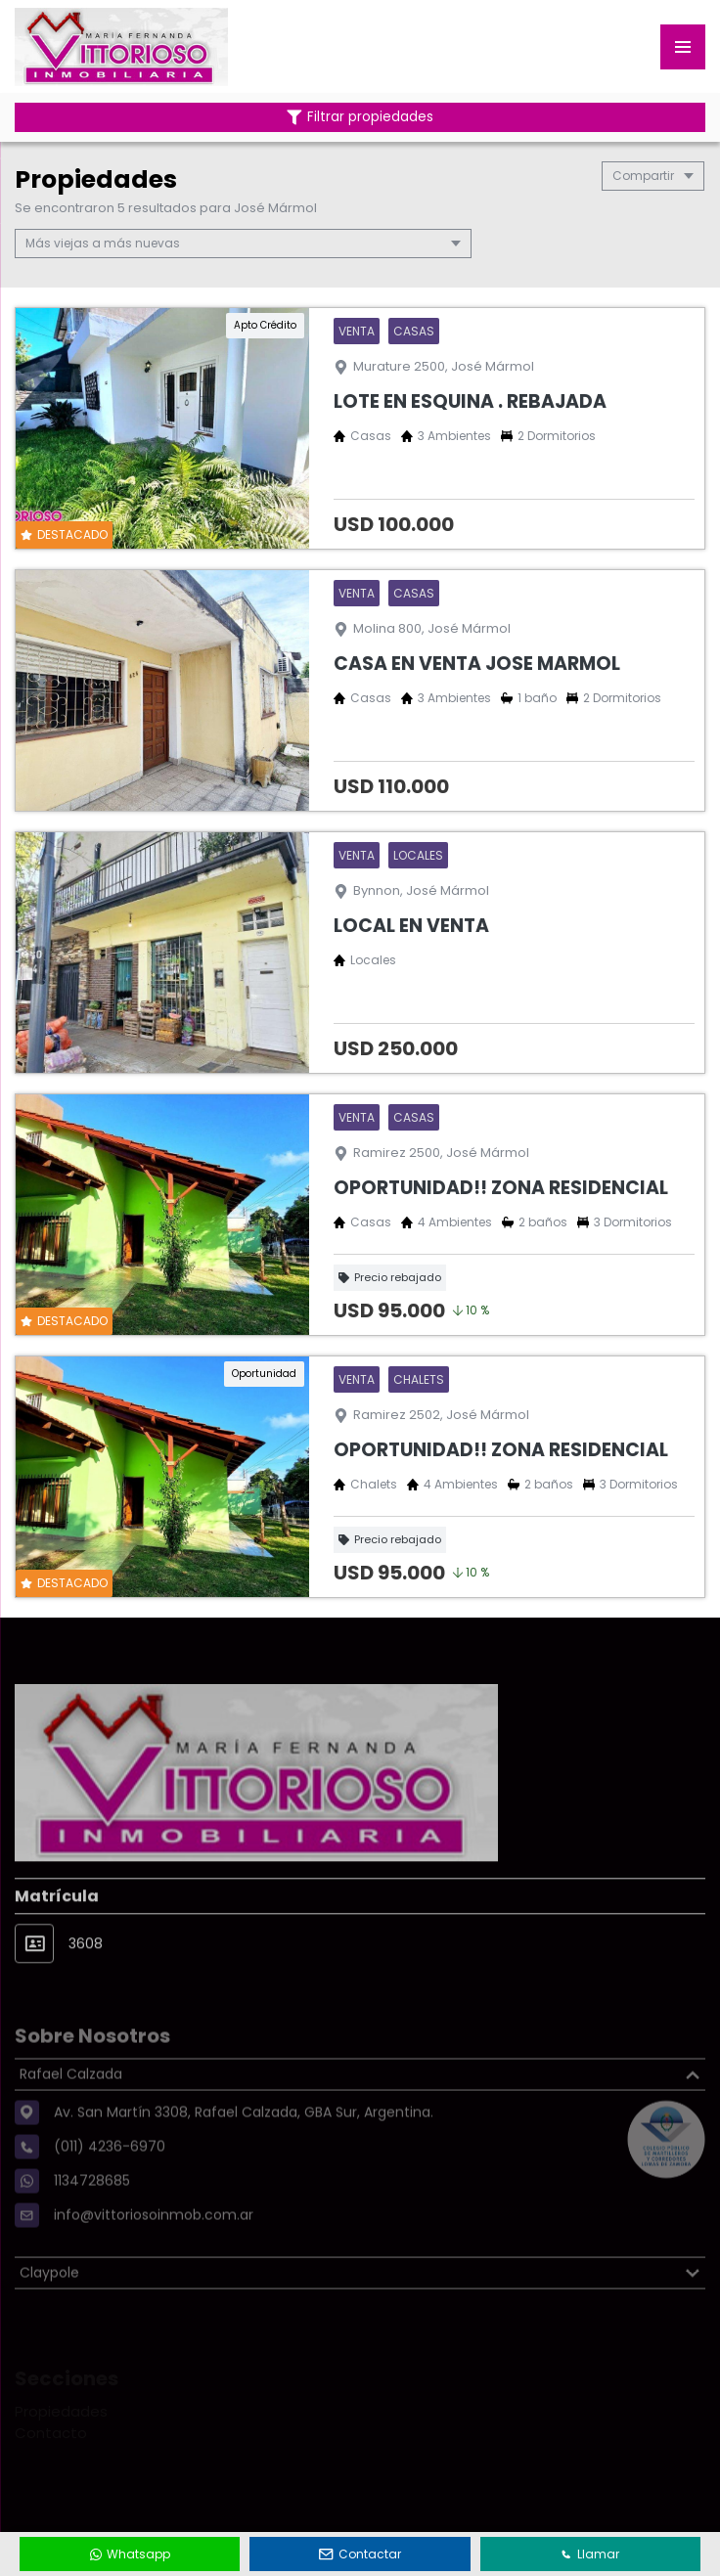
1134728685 (92, 2221)
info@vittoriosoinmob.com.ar (153, 2255)
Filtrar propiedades (360, 117)
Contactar (360, 2554)
